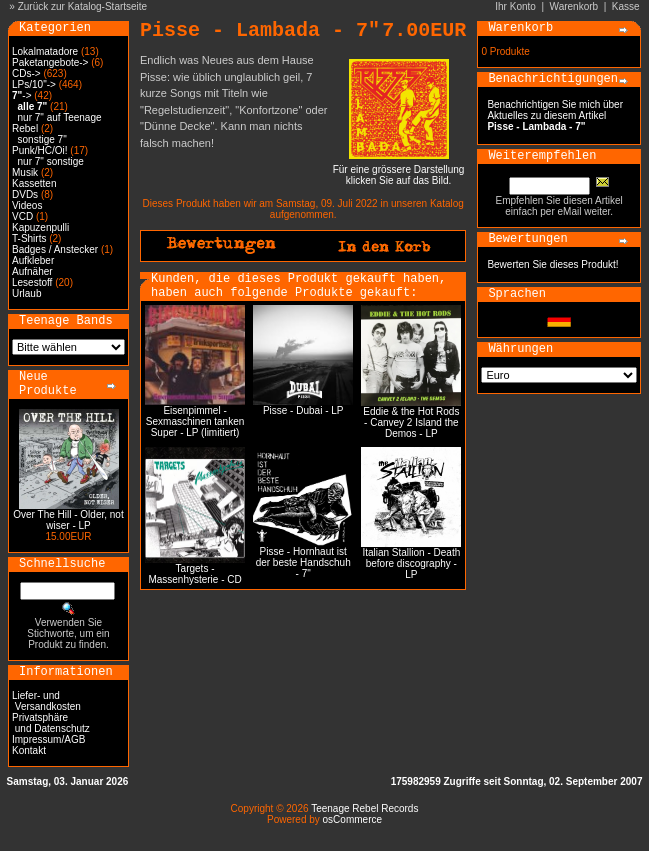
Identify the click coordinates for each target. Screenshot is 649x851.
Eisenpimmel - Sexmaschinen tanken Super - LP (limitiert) (195, 421)
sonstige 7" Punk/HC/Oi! (40, 145)
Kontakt (29, 750)
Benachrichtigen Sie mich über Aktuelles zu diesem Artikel (555, 115)
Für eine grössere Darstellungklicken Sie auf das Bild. (399, 170)
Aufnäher (32, 271)
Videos (27, 205)
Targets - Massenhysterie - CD (194, 574)
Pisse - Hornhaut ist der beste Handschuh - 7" (303, 562)
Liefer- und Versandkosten (46, 701)
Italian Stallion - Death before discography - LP (411, 563)
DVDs (25, 194)
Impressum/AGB (48, 739)
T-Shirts (29, 238)
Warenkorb (574, 6)
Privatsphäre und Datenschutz (51, 723)
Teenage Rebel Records (364, 808)
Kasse (626, 6)
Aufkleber (33, 260)
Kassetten (34, 183)
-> (21, 95)
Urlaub (26, 293)
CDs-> (26, 73)
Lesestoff (32, 282)
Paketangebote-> (50, 62)
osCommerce (352, 819)
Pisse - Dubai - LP (303, 410)
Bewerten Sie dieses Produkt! (552, 264)
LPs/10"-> (34, 84)
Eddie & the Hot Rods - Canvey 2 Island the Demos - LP (411, 422)
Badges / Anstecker (55, 249)
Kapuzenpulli (40, 227)
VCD (22, 216)
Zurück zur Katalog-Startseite (83, 6)
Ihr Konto (515, 6)
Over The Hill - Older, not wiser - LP (68, 520)
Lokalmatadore (45, 51)
